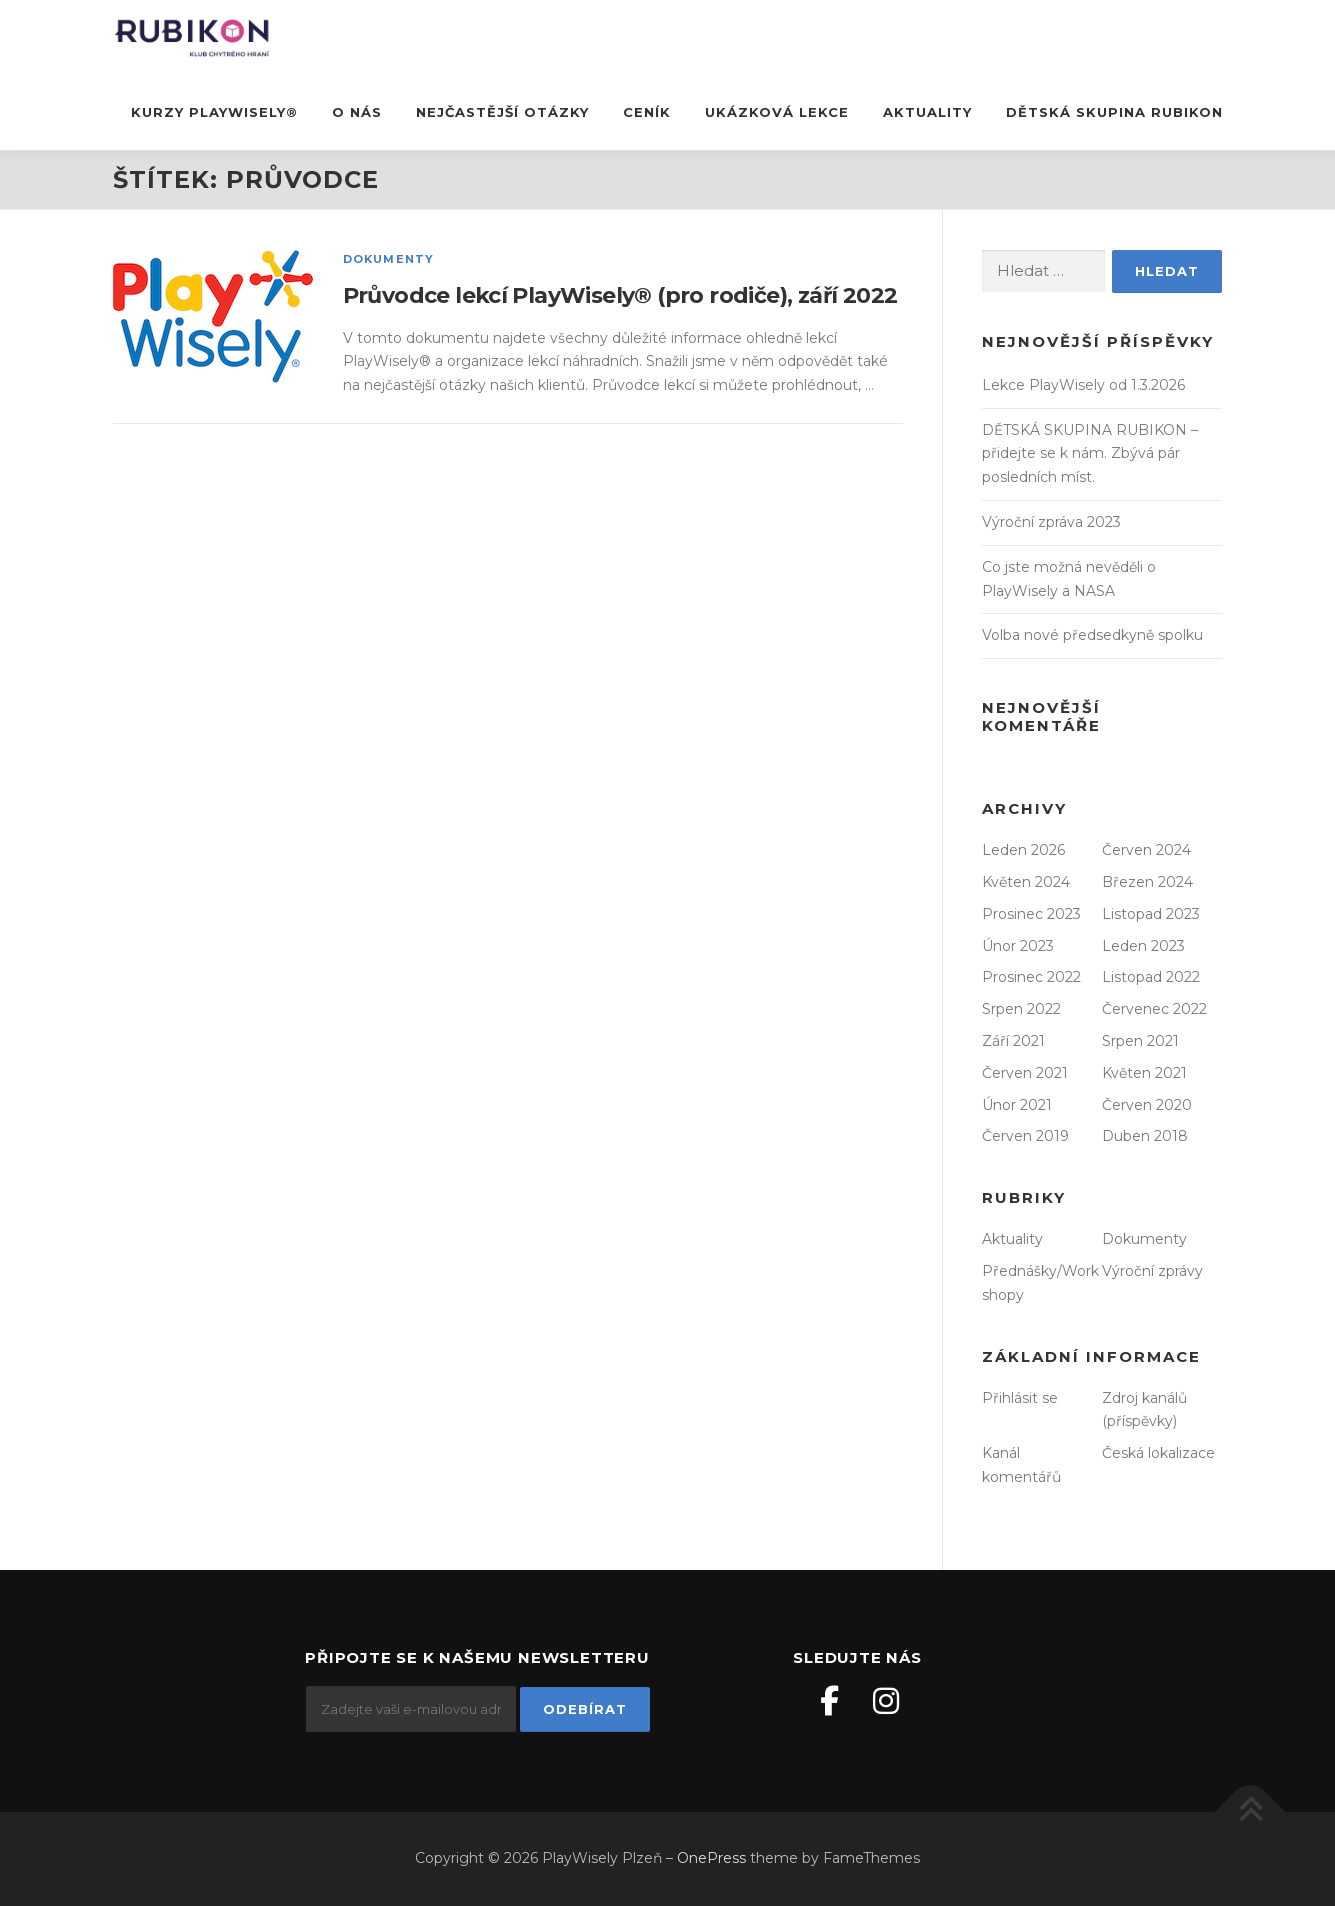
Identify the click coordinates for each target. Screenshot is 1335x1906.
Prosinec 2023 (1031, 914)
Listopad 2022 (1151, 977)
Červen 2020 (1147, 1105)
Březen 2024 (1147, 882)
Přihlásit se (1020, 1398)
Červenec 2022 (1154, 1009)
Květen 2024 (1026, 882)
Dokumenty (389, 259)
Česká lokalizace (1158, 1453)
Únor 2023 (1018, 946)
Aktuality (927, 112)
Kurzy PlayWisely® (214, 112)
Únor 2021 (1017, 1105)
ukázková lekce (777, 112)
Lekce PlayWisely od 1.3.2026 (1083, 385)
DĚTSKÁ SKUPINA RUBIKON (1114, 112)
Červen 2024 (1146, 850)
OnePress (711, 1858)
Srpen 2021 (1140, 1041)
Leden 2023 (1143, 946)
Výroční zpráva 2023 (1051, 522)
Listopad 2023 (1151, 914)
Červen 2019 (1025, 1136)
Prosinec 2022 (1031, 977)
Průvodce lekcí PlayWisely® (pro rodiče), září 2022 (620, 295)
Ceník (647, 112)
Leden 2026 (1023, 850)
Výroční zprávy (1152, 1271)
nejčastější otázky (502, 112)
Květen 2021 (1144, 1073)
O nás (357, 112)
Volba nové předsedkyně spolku (1092, 635)
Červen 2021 (1025, 1073)
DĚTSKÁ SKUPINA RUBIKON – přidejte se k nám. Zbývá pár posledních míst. (1090, 454)
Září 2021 (1013, 1041)
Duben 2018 (1145, 1136)
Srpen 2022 (1021, 1009)
